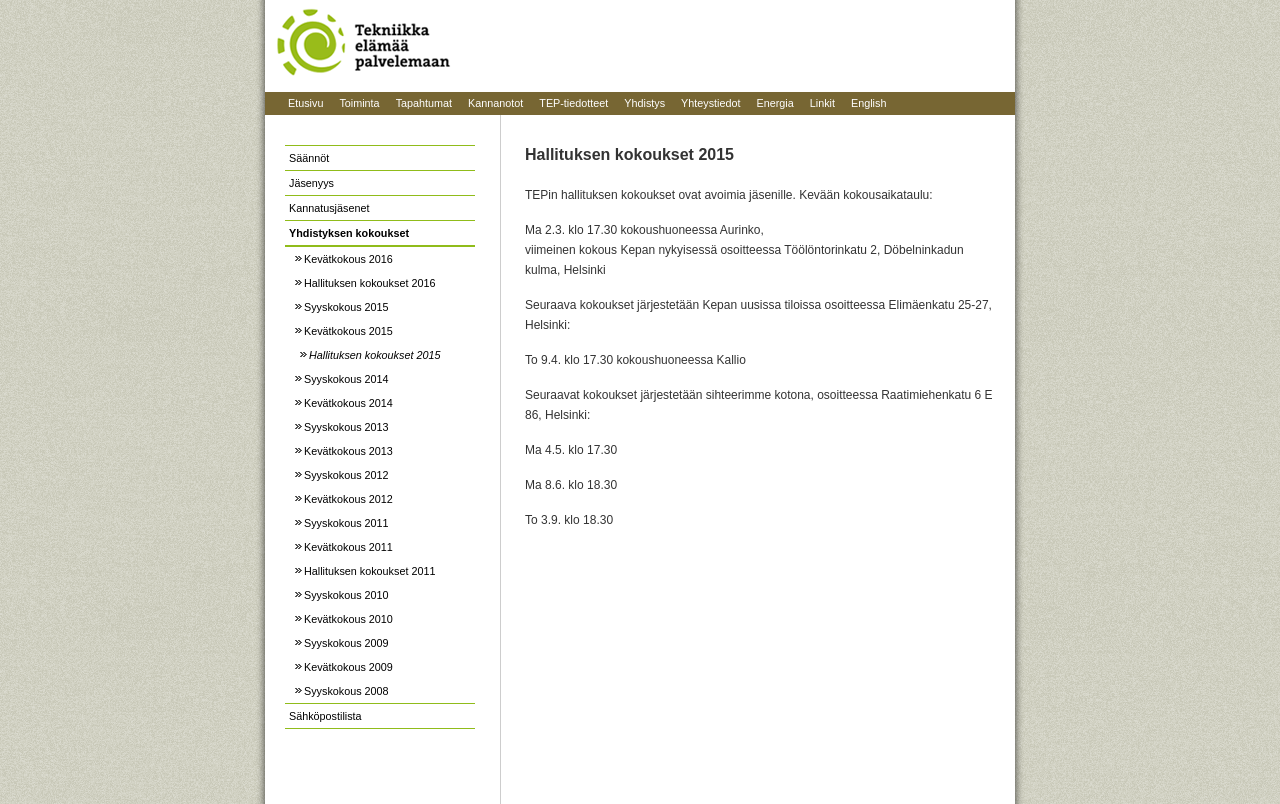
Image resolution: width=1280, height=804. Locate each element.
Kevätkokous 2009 (348, 667)
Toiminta (359, 103)
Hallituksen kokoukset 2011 (369, 571)
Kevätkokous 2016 (348, 259)
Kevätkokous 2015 (348, 331)
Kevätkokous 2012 (348, 499)
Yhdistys (644, 103)
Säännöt (309, 158)
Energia (775, 103)
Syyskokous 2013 (346, 427)
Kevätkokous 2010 (348, 619)
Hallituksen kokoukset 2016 (369, 283)
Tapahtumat (424, 103)
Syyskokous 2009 (346, 643)
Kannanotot (495, 103)
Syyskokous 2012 (346, 475)
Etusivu (305, 103)
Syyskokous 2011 (346, 523)
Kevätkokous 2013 (348, 451)
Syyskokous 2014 (346, 379)
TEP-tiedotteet (573, 103)
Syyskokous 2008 (346, 691)
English (868, 103)
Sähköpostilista (325, 716)
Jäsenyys (311, 183)
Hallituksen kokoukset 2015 (374, 355)
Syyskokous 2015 (346, 307)
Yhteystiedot (710, 103)
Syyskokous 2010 (346, 595)
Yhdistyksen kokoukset (349, 233)
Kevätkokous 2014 (348, 403)
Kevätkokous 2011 (348, 547)
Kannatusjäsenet (329, 208)
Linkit (822, 103)
